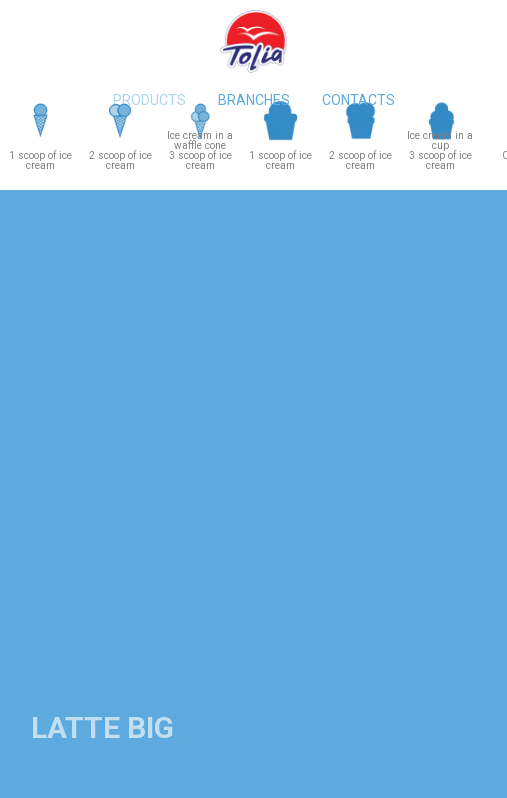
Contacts (358, 100)
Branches (254, 100)
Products (149, 100)
